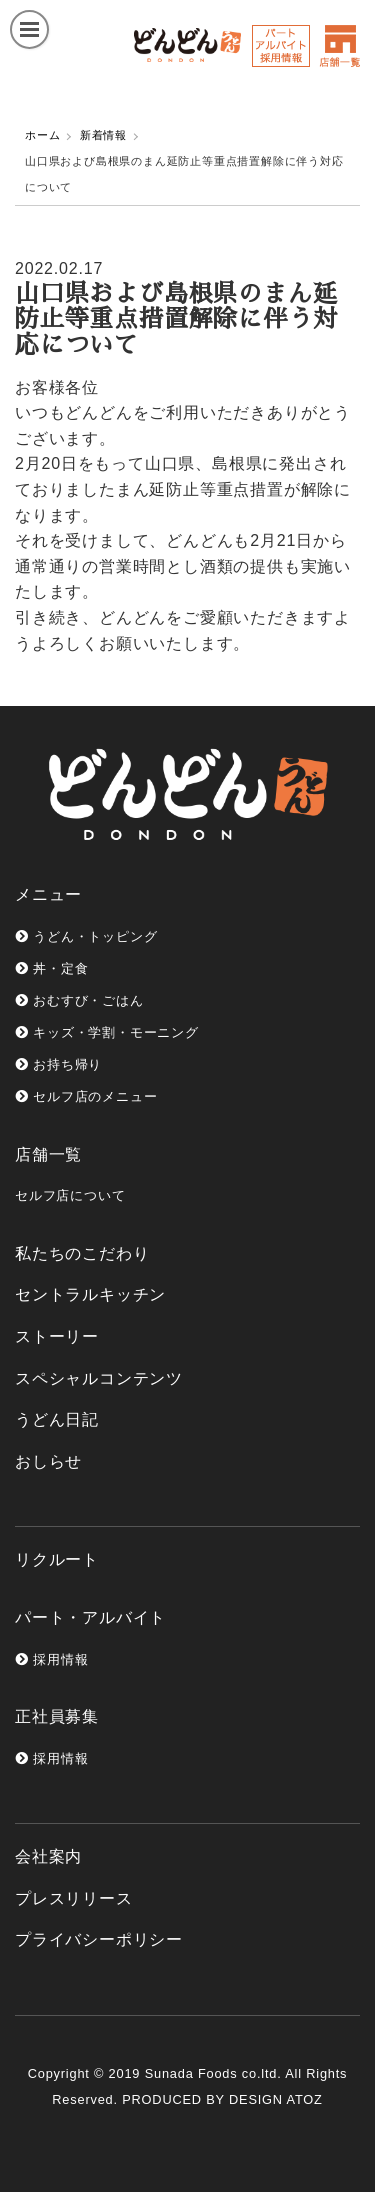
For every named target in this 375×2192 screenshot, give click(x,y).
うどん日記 (57, 1419)
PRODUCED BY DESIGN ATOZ (222, 2099)
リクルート (57, 1559)
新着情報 (103, 135)
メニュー (48, 894)
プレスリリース (74, 1898)
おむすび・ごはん (79, 1000)
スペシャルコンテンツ (99, 1378)
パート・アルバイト (90, 1617)
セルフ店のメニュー (86, 1096)
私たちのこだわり (82, 1253)
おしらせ (48, 1461)
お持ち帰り (58, 1064)
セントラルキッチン (90, 1294)
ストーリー (57, 1336)
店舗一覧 (48, 1154)
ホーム (42, 135)
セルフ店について (70, 1195)
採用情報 (51, 1659)
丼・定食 (51, 968)
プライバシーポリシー (99, 1939)
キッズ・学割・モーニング (107, 1032)
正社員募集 (57, 1716)
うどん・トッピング (86, 936)
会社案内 (48, 1856)
